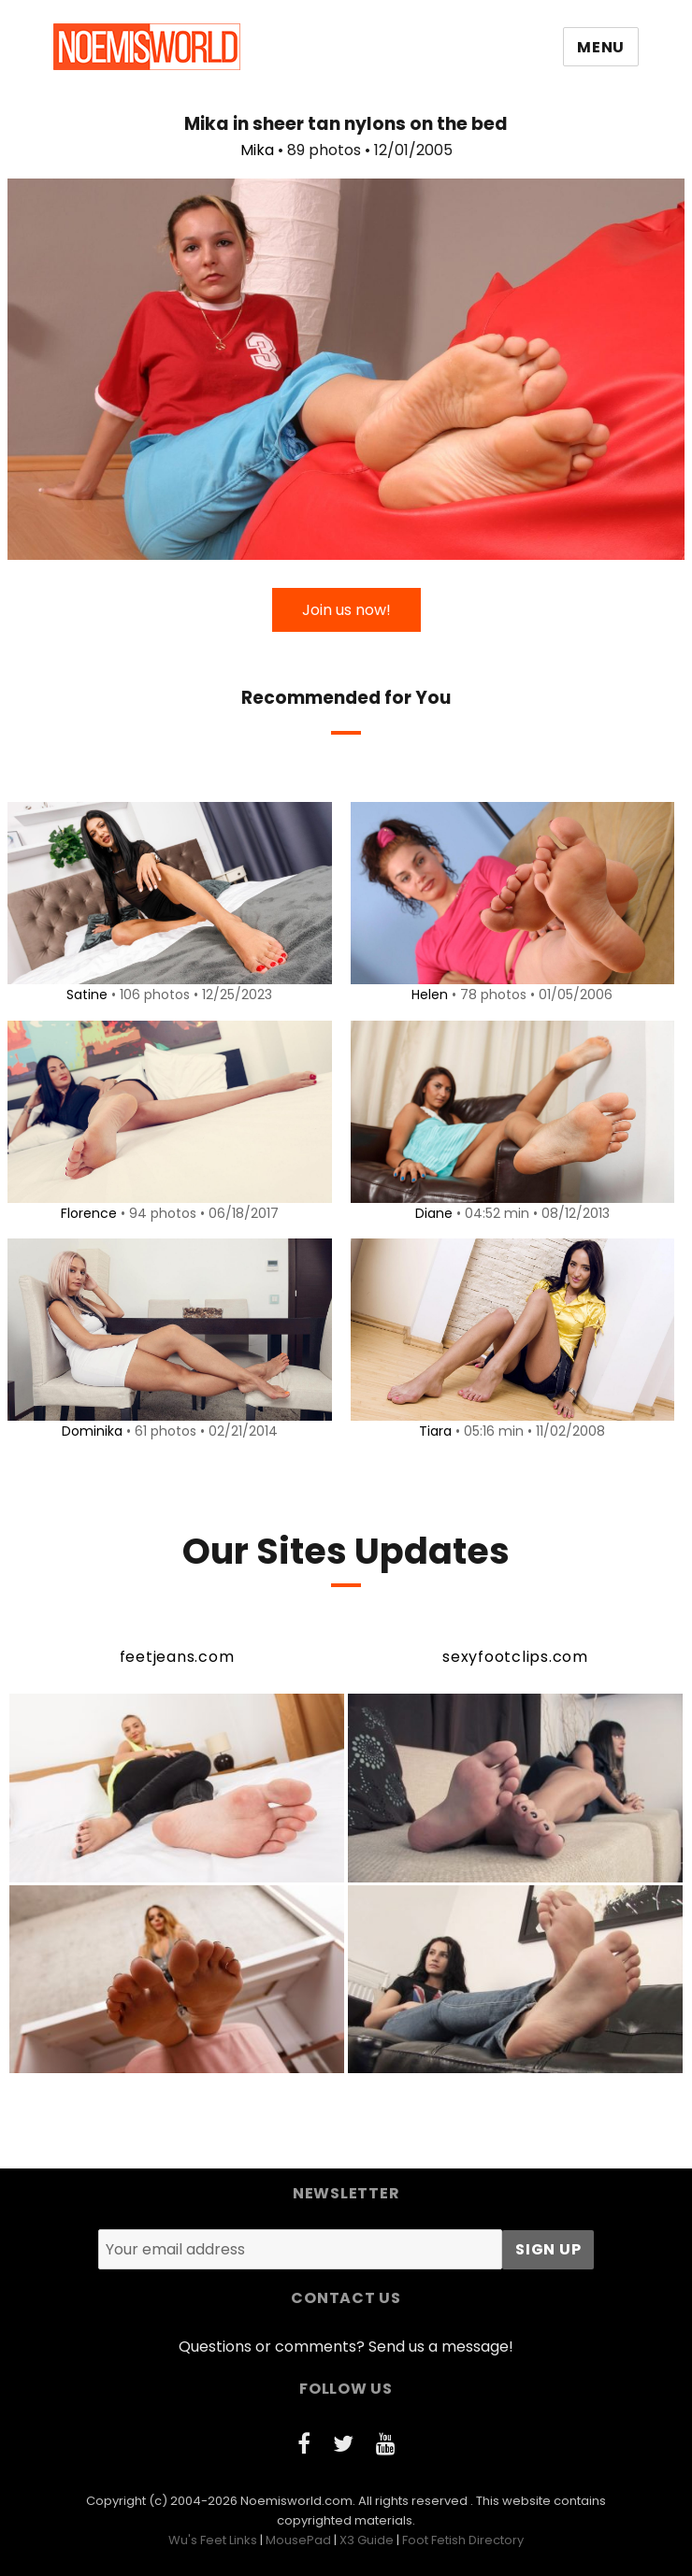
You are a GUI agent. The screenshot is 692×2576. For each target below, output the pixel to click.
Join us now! (346, 610)
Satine (84, 994)
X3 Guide (366, 2540)
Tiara (432, 1431)
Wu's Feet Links (212, 2540)
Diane (430, 1213)
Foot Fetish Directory (463, 2540)
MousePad (298, 2540)
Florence (85, 1213)
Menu (601, 47)
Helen (427, 994)
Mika (257, 150)
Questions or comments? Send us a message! (346, 2346)
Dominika (88, 1431)
